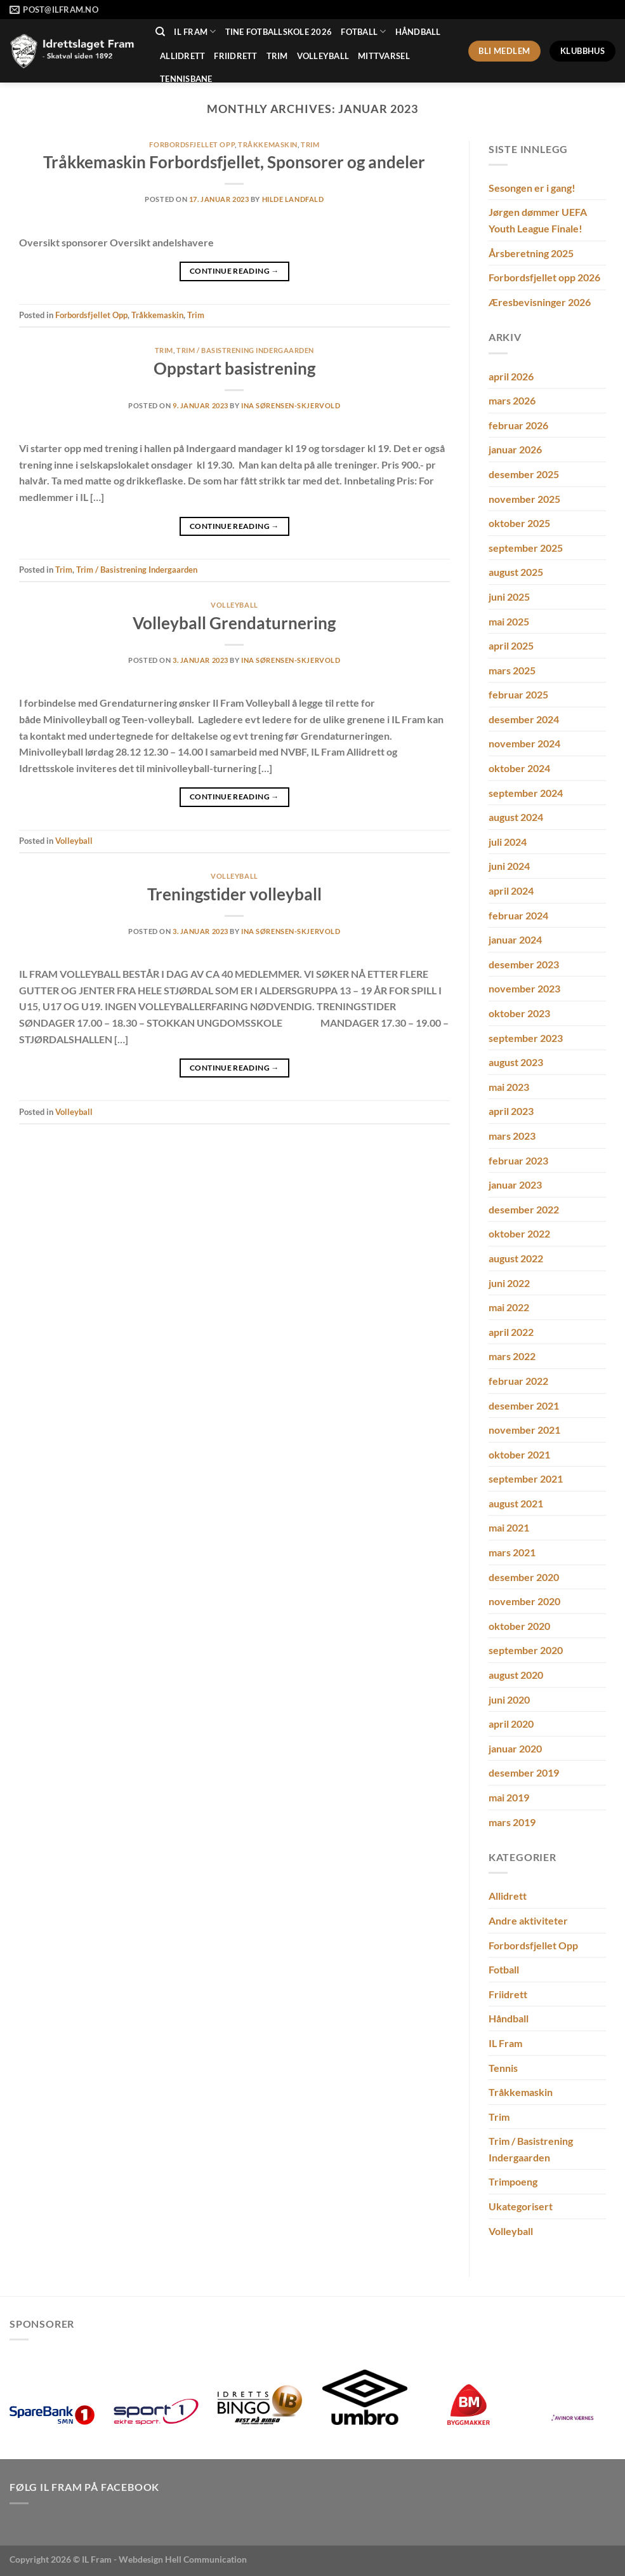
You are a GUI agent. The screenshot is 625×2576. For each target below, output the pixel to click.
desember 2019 (524, 1772)
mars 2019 (512, 1822)
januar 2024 (515, 939)
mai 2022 (509, 1307)
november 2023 (524, 988)
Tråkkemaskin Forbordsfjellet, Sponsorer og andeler (234, 161)
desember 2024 (524, 719)
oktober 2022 (519, 1233)
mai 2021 (509, 1527)
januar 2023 (515, 1184)
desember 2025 (524, 474)
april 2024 (511, 890)
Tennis (503, 2068)
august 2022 (516, 1258)
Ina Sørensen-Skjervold (290, 405)
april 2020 (511, 1724)
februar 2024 (518, 915)
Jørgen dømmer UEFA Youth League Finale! (538, 220)
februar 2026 (518, 425)
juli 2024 (508, 842)
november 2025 (524, 499)
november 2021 (524, 1430)
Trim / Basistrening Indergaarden (245, 350)
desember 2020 (524, 1577)
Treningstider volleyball (234, 894)
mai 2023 (509, 1087)
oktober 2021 (519, 1454)
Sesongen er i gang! (532, 188)
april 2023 (511, 1111)
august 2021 (516, 1503)
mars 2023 (512, 1136)
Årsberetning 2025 (531, 253)
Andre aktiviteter (528, 1920)
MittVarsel (384, 56)
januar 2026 (515, 449)
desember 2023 (524, 964)
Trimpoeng (513, 2181)
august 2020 (516, 1675)
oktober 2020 (519, 1626)
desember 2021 (524, 1405)
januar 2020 (515, 1748)
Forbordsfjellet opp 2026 (544, 277)
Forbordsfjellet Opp (192, 144)
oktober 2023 (519, 1013)
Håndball (418, 32)
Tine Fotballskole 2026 (278, 32)
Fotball (363, 31)
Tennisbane (186, 79)
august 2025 (516, 572)
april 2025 (511, 645)
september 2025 (526, 548)
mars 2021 (512, 1552)
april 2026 (511, 376)
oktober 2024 (519, 768)
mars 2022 (512, 1356)
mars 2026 (512, 400)
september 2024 (526, 793)
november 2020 (524, 1601)
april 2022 (511, 1332)
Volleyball (323, 56)
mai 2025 (509, 621)
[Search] (160, 32)
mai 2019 (509, 1797)
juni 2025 (509, 597)
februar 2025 (518, 694)
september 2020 (526, 1650)
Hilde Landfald (293, 199)
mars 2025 (512, 670)
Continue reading (234, 271)
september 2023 (526, 1038)
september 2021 (526, 1478)
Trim (277, 56)
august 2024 (516, 817)
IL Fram (195, 31)
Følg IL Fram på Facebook (84, 2487)
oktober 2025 (519, 523)
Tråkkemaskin (268, 144)
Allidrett (182, 56)
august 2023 (516, 1062)
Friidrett (235, 56)
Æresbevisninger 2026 (540, 302)
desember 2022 (524, 1209)
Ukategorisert (521, 2206)
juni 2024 (509, 866)
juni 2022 (509, 1283)
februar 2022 (518, 1381)
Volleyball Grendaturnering (234, 622)
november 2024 (524, 743)
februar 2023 (518, 1160)
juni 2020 (509, 1699)
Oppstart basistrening (234, 368)
